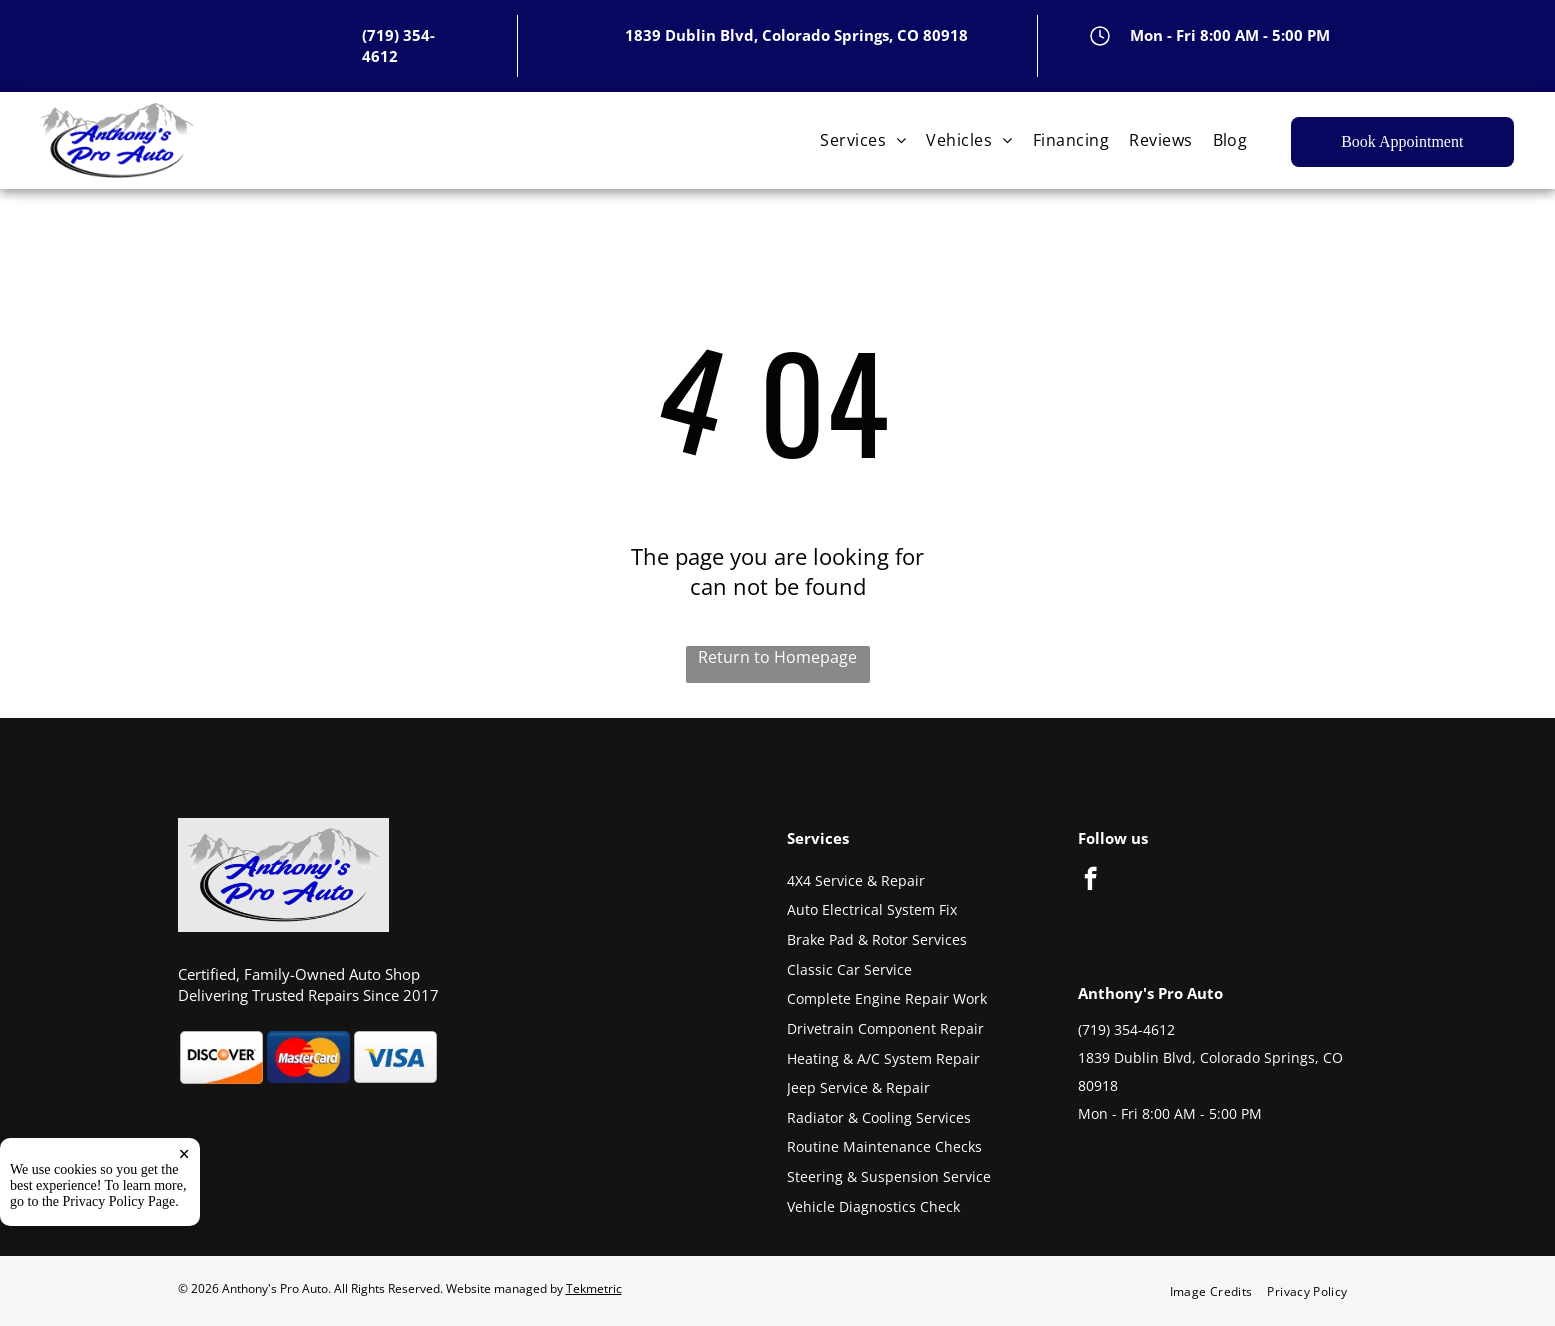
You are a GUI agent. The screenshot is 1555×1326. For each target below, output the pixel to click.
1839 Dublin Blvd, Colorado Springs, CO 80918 (796, 35)
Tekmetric (594, 1288)
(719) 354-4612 (1126, 1029)
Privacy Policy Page (119, 1201)
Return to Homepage (777, 657)
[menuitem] (863, 140)
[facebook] (1090, 881)
